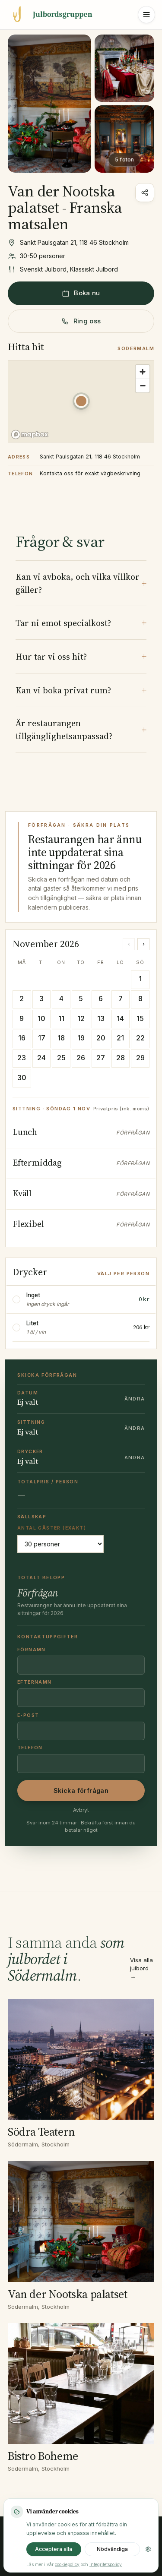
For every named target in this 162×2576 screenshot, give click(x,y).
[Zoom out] (142, 385)
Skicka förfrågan (81, 1790)
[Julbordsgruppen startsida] (49, 14)
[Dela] (144, 192)
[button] (81, 401)
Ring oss (81, 321)
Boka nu (81, 293)
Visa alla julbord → (141, 1968)
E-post (28, 1715)
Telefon (30, 1748)
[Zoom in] (142, 372)
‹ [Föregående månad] (129, 943)
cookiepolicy (67, 2564)
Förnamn (31, 1650)
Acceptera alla (53, 2549)
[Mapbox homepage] (30, 434)
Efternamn (34, 1682)
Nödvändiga (112, 2549)
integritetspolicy (105, 2564)
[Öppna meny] (146, 14)
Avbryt (81, 1810)
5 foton (124, 159)
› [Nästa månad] (144, 943)
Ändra (134, 1399)
